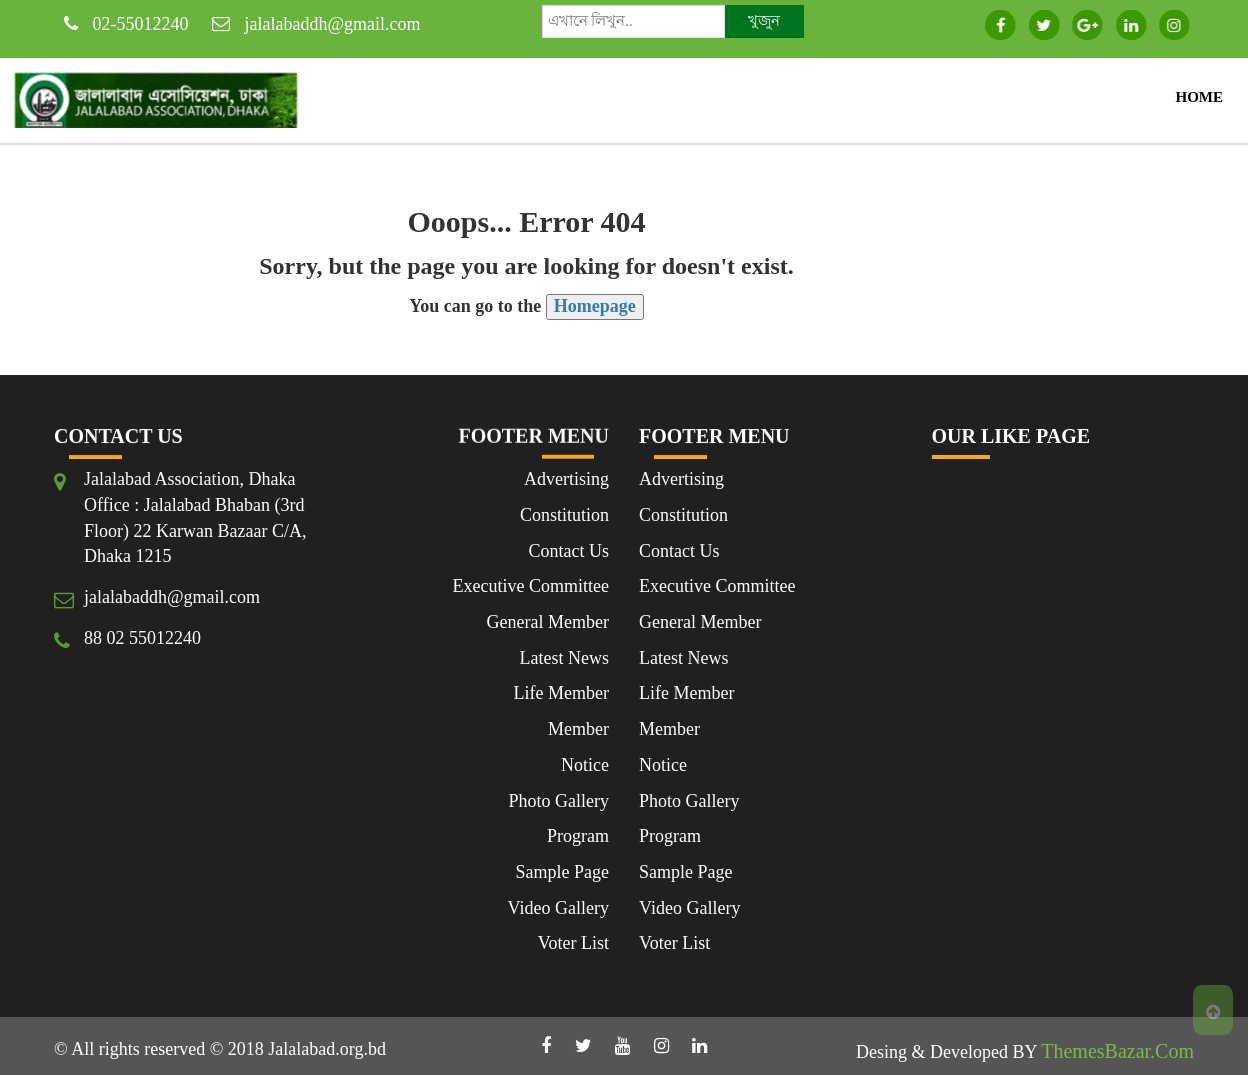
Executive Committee (531, 586)
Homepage (595, 306)
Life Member (561, 693)
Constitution (564, 515)
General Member (548, 622)
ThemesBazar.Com (1117, 1051)
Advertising (566, 479)
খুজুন (764, 21)
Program (578, 836)
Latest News (564, 658)
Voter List (573, 943)
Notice (585, 765)
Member (578, 729)
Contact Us (569, 551)
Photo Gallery (559, 801)
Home (1200, 97)
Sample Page (562, 872)
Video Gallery (558, 908)
